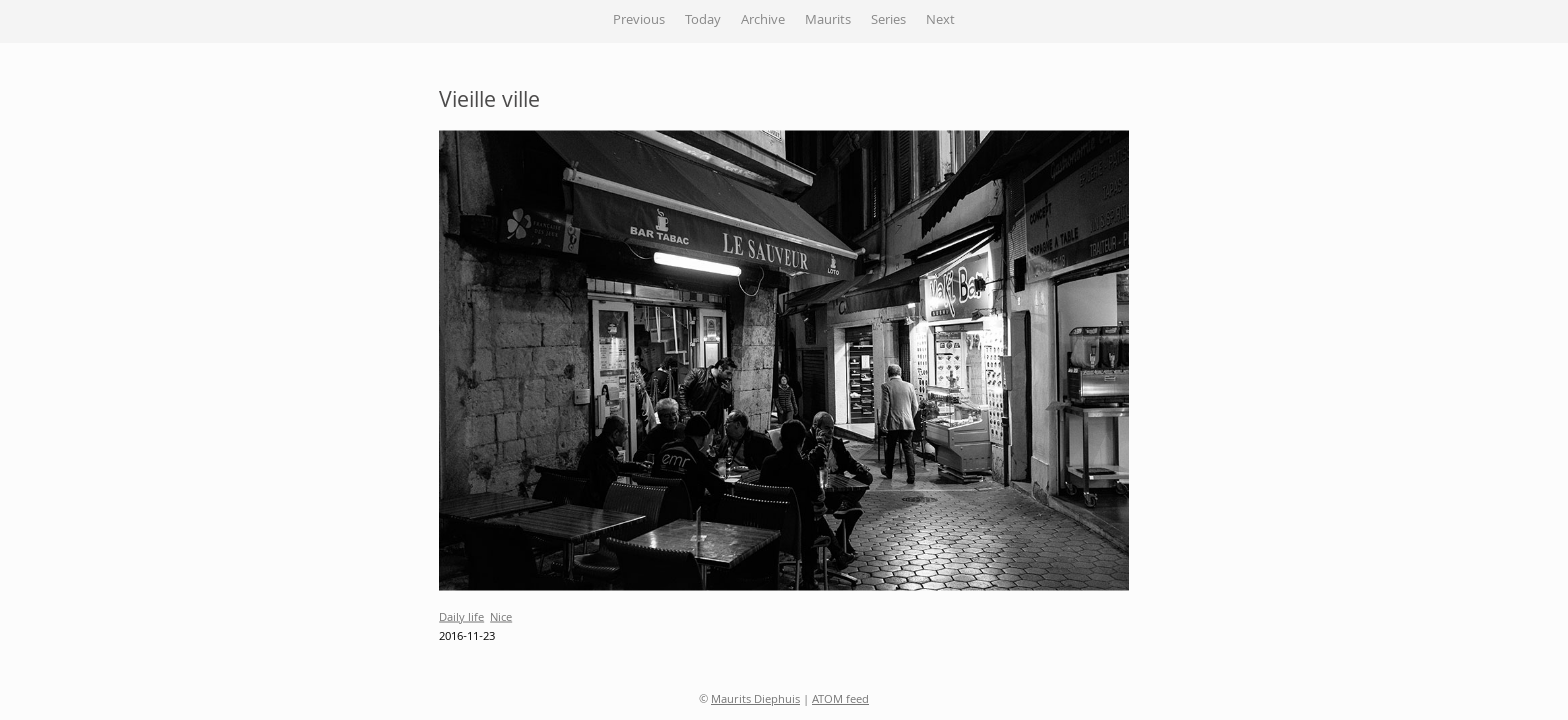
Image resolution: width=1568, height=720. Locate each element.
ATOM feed (840, 700)
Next (940, 21)
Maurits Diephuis (755, 700)
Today (703, 21)
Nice (501, 617)
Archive (763, 21)
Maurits (828, 21)
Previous (639, 21)
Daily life (461, 617)
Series (888, 21)
